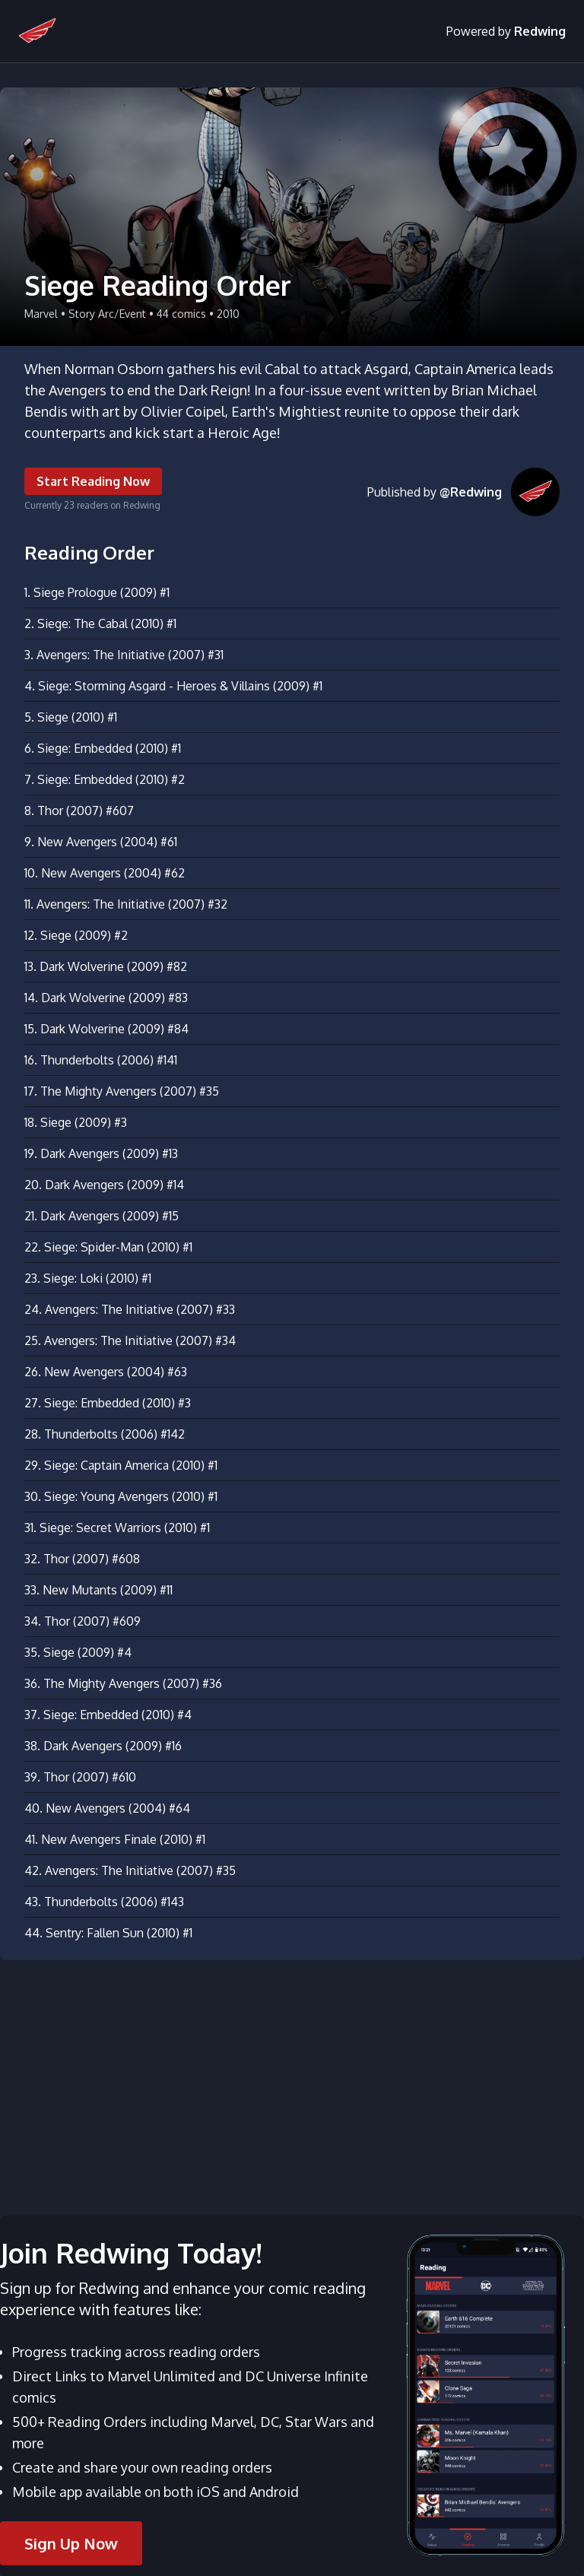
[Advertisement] (292, 2078)
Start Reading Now (93, 481)
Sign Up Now (71, 2543)
